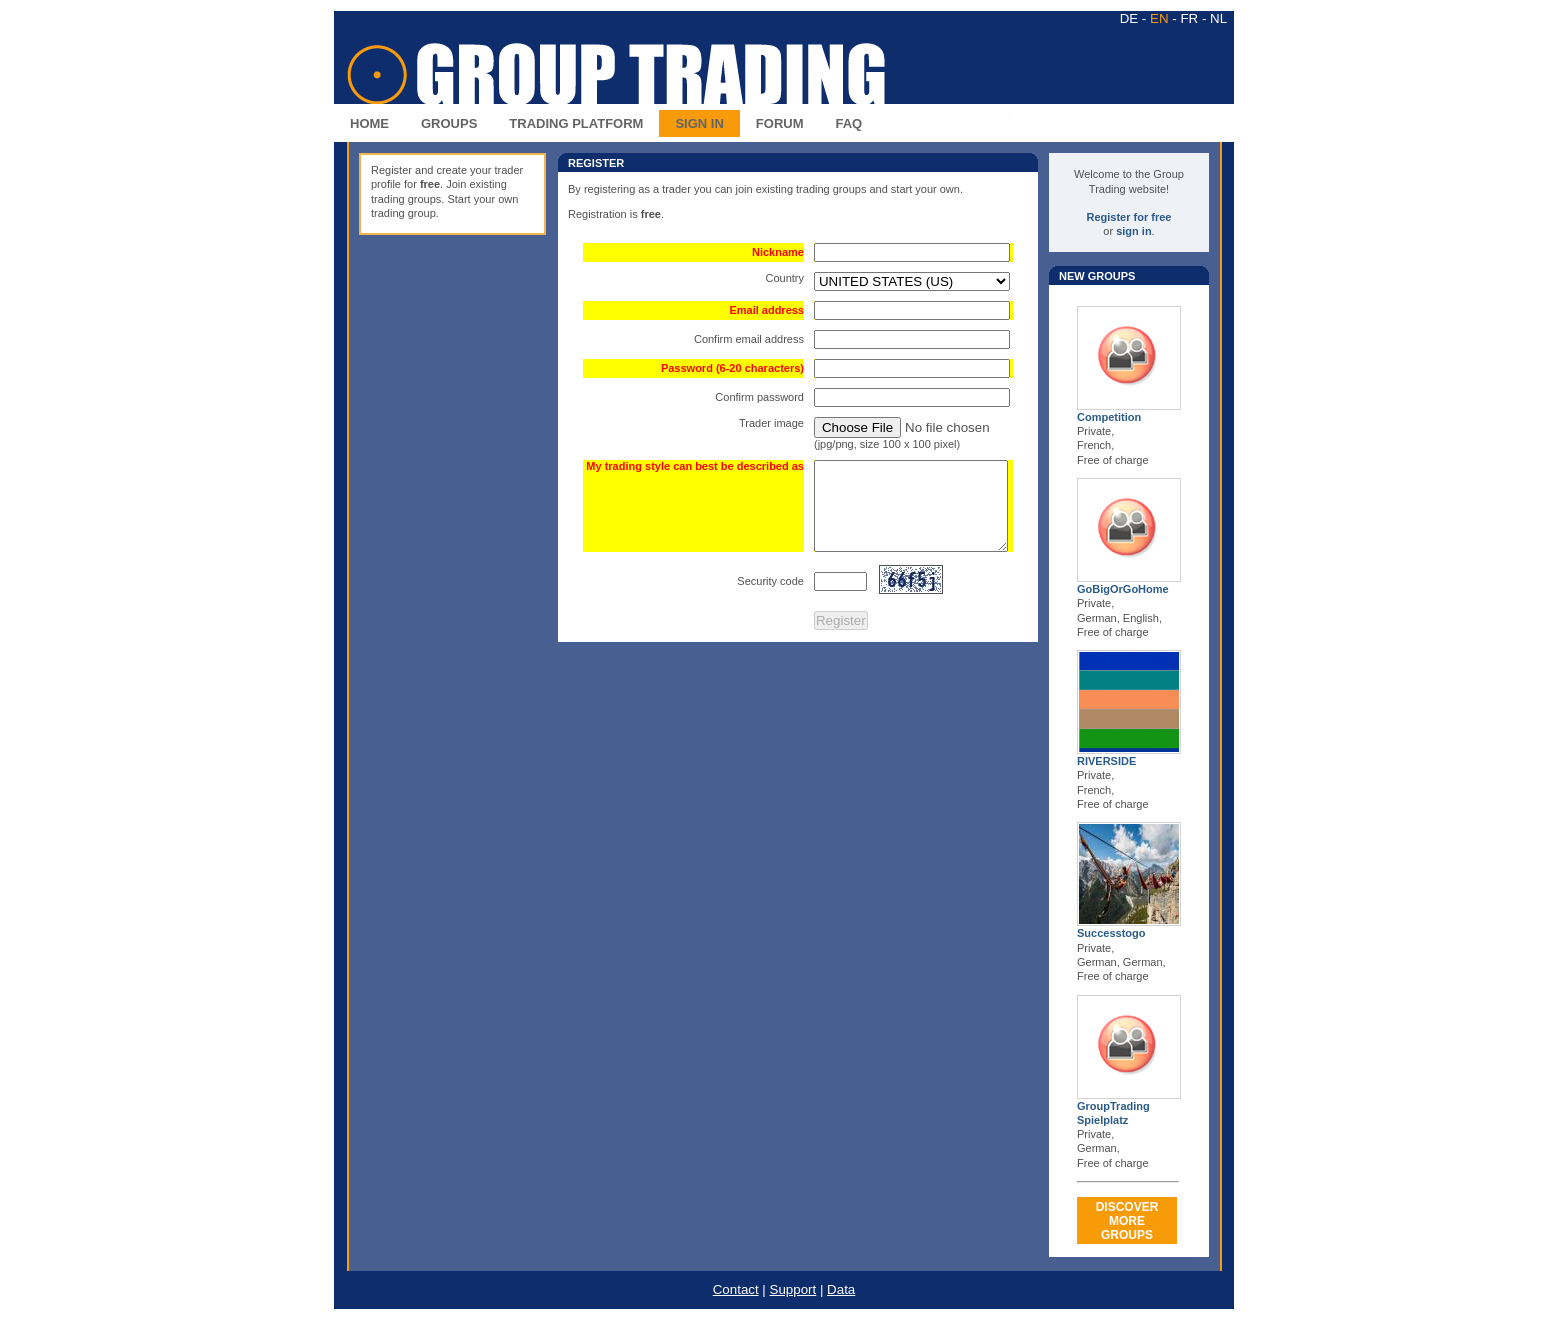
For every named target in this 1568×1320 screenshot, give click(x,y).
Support (793, 1289)
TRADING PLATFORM (576, 123)
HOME (369, 123)
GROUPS (449, 123)
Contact (736, 1289)
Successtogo (1111, 933)
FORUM (780, 123)
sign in (1133, 231)
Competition (1109, 417)
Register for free (1129, 217)
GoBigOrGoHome (1123, 589)
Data (841, 1289)
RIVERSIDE (1106, 761)
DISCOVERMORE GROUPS (1127, 1221)
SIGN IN (699, 123)
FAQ (849, 123)
